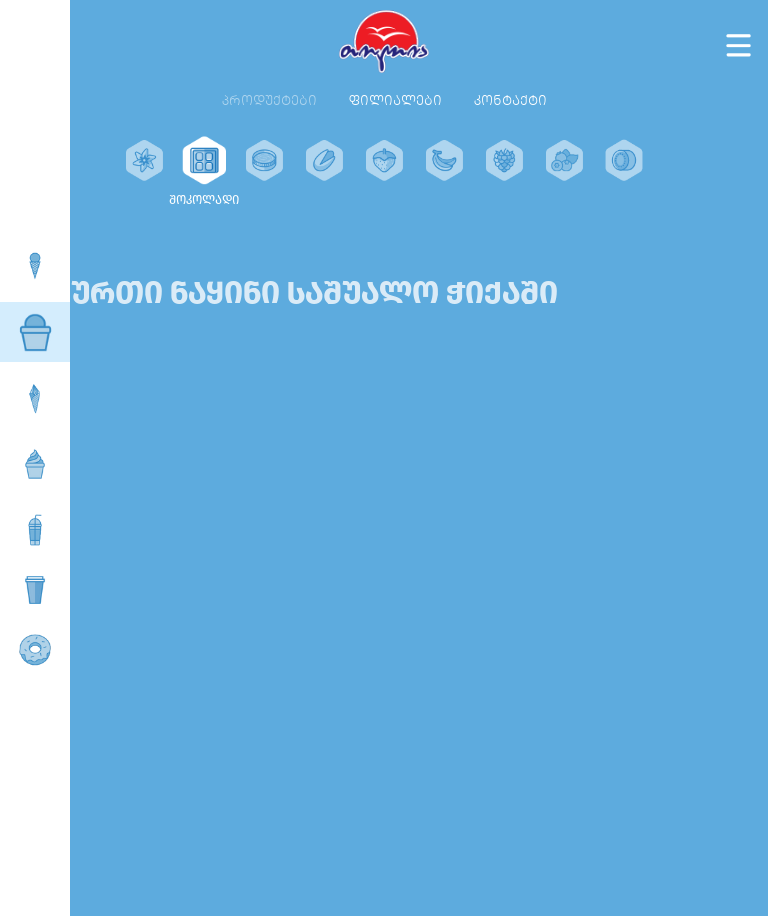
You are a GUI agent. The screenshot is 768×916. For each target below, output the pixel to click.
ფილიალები (395, 100)
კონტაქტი (510, 100)
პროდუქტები (269, 100)
